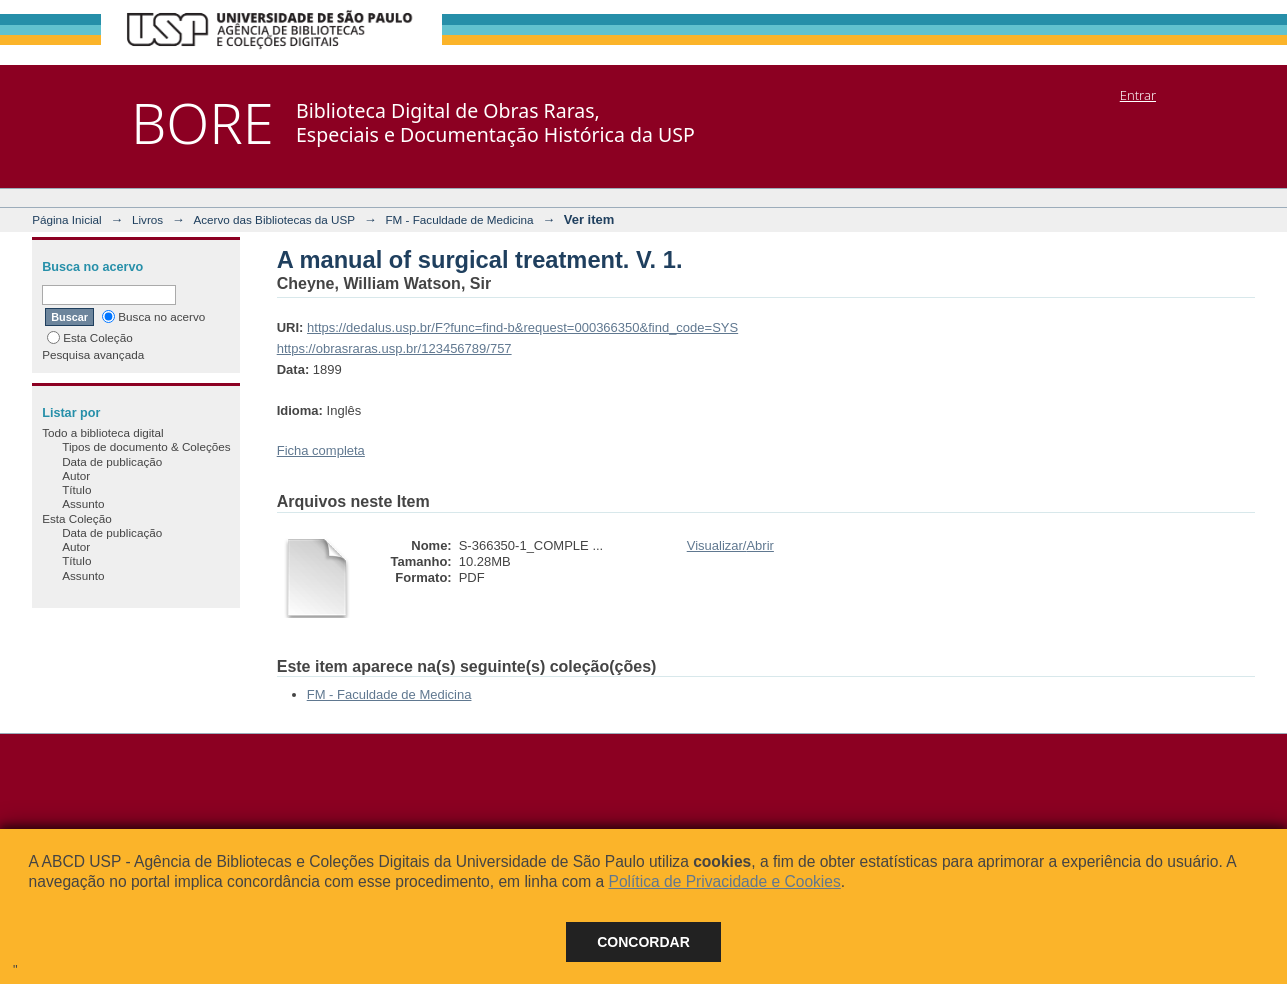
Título (76, 489)
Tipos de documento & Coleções (146, 446)
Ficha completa (321, 450)
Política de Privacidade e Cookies (724, 881)
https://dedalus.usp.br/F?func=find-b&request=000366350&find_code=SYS (522, 327)
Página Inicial (67, 219)
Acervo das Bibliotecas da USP (274, 219)
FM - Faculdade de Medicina (459, 219)
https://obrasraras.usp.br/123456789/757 (394, 348)
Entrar (1138, 95)
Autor (76, 475)
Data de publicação (112, 461)
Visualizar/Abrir (730, 545)
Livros (147, 219)
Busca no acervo (153, 316)
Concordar (643, 942)
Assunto (83, 503)
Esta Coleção (90, 337)
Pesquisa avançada (93, 354)
